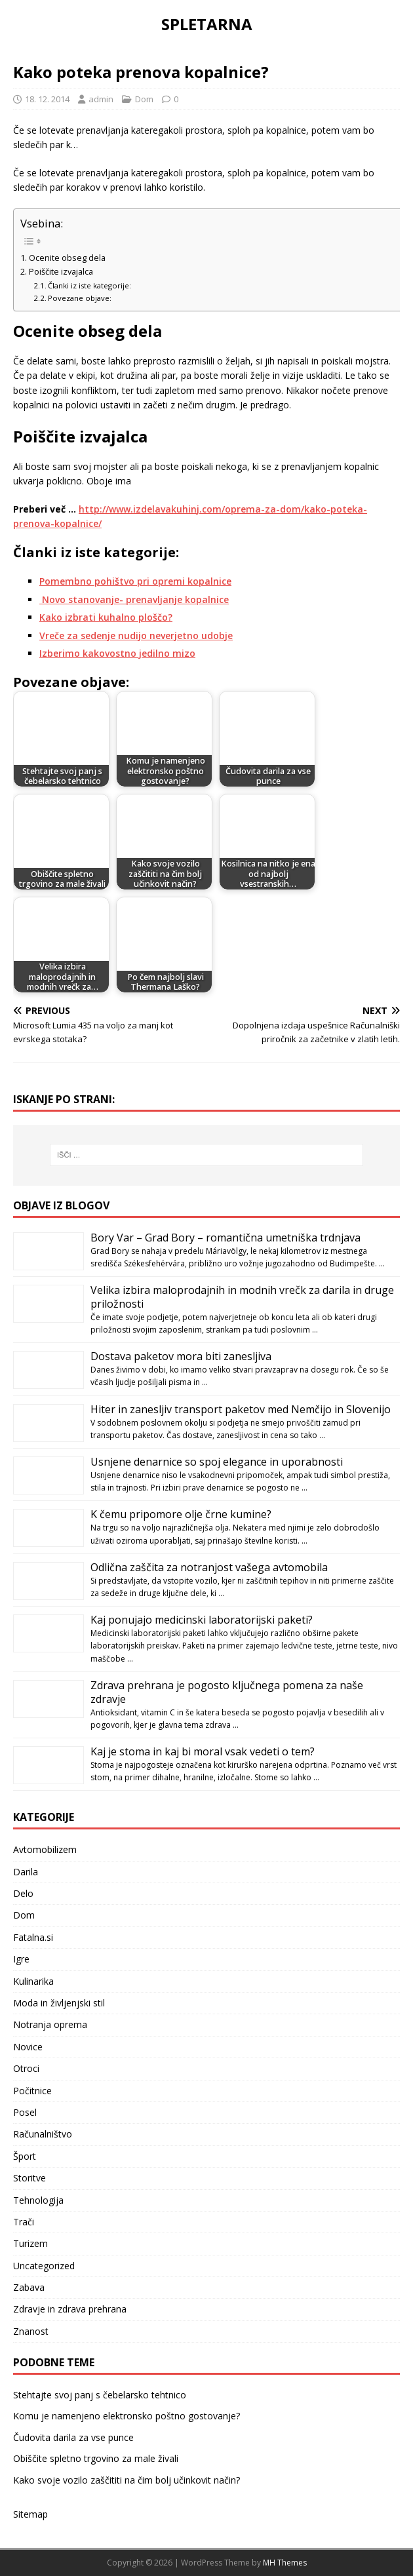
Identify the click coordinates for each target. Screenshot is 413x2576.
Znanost (31, 2331)
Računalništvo (42, 2134)
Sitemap (30, 2514)
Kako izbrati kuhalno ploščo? (105, 617)
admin (100, 99)
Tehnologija (38, 2200)
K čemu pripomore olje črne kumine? (180, 1514)
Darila (25, 1871)
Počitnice (32, 2090)
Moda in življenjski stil (59, 2003)
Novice (28, 2046)
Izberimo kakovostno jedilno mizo (117, 653)
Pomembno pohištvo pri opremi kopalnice (135, 581)
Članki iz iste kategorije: (89, 285)
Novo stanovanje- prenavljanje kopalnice (134, 599)
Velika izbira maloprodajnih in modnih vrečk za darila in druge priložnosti (242, 1297)
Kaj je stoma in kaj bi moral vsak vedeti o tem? (202, 1751)
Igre (21, 1959)
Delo (23, 1893)
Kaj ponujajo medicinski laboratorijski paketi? (201, 1619)
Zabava (29, 2287)
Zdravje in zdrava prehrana (70, 2309)
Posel (25, 2112)
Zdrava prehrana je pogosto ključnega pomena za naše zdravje (226, 1692)
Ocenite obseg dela (67, 257)
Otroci (26, 2068)
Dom (144, 99)
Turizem (30, 2243)
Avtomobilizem (45, 1849)
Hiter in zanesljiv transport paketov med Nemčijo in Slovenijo (240, 1409)
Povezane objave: (79, 298)
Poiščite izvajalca (61, 271)
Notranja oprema (50, 2024)
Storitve (29, 2178)
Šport (24, 2156)
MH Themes (285, 2562)
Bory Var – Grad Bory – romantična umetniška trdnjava (225, 1237)
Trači (23, 2221)
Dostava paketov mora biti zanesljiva (180, 1356)
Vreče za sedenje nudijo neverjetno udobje (136, 635)
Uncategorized (44, 2265)
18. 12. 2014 (47, 99)
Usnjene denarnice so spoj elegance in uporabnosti (216, 1461)
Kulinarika (33, 1981)
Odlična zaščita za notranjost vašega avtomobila (209, 1567)
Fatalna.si (33, 1937)
